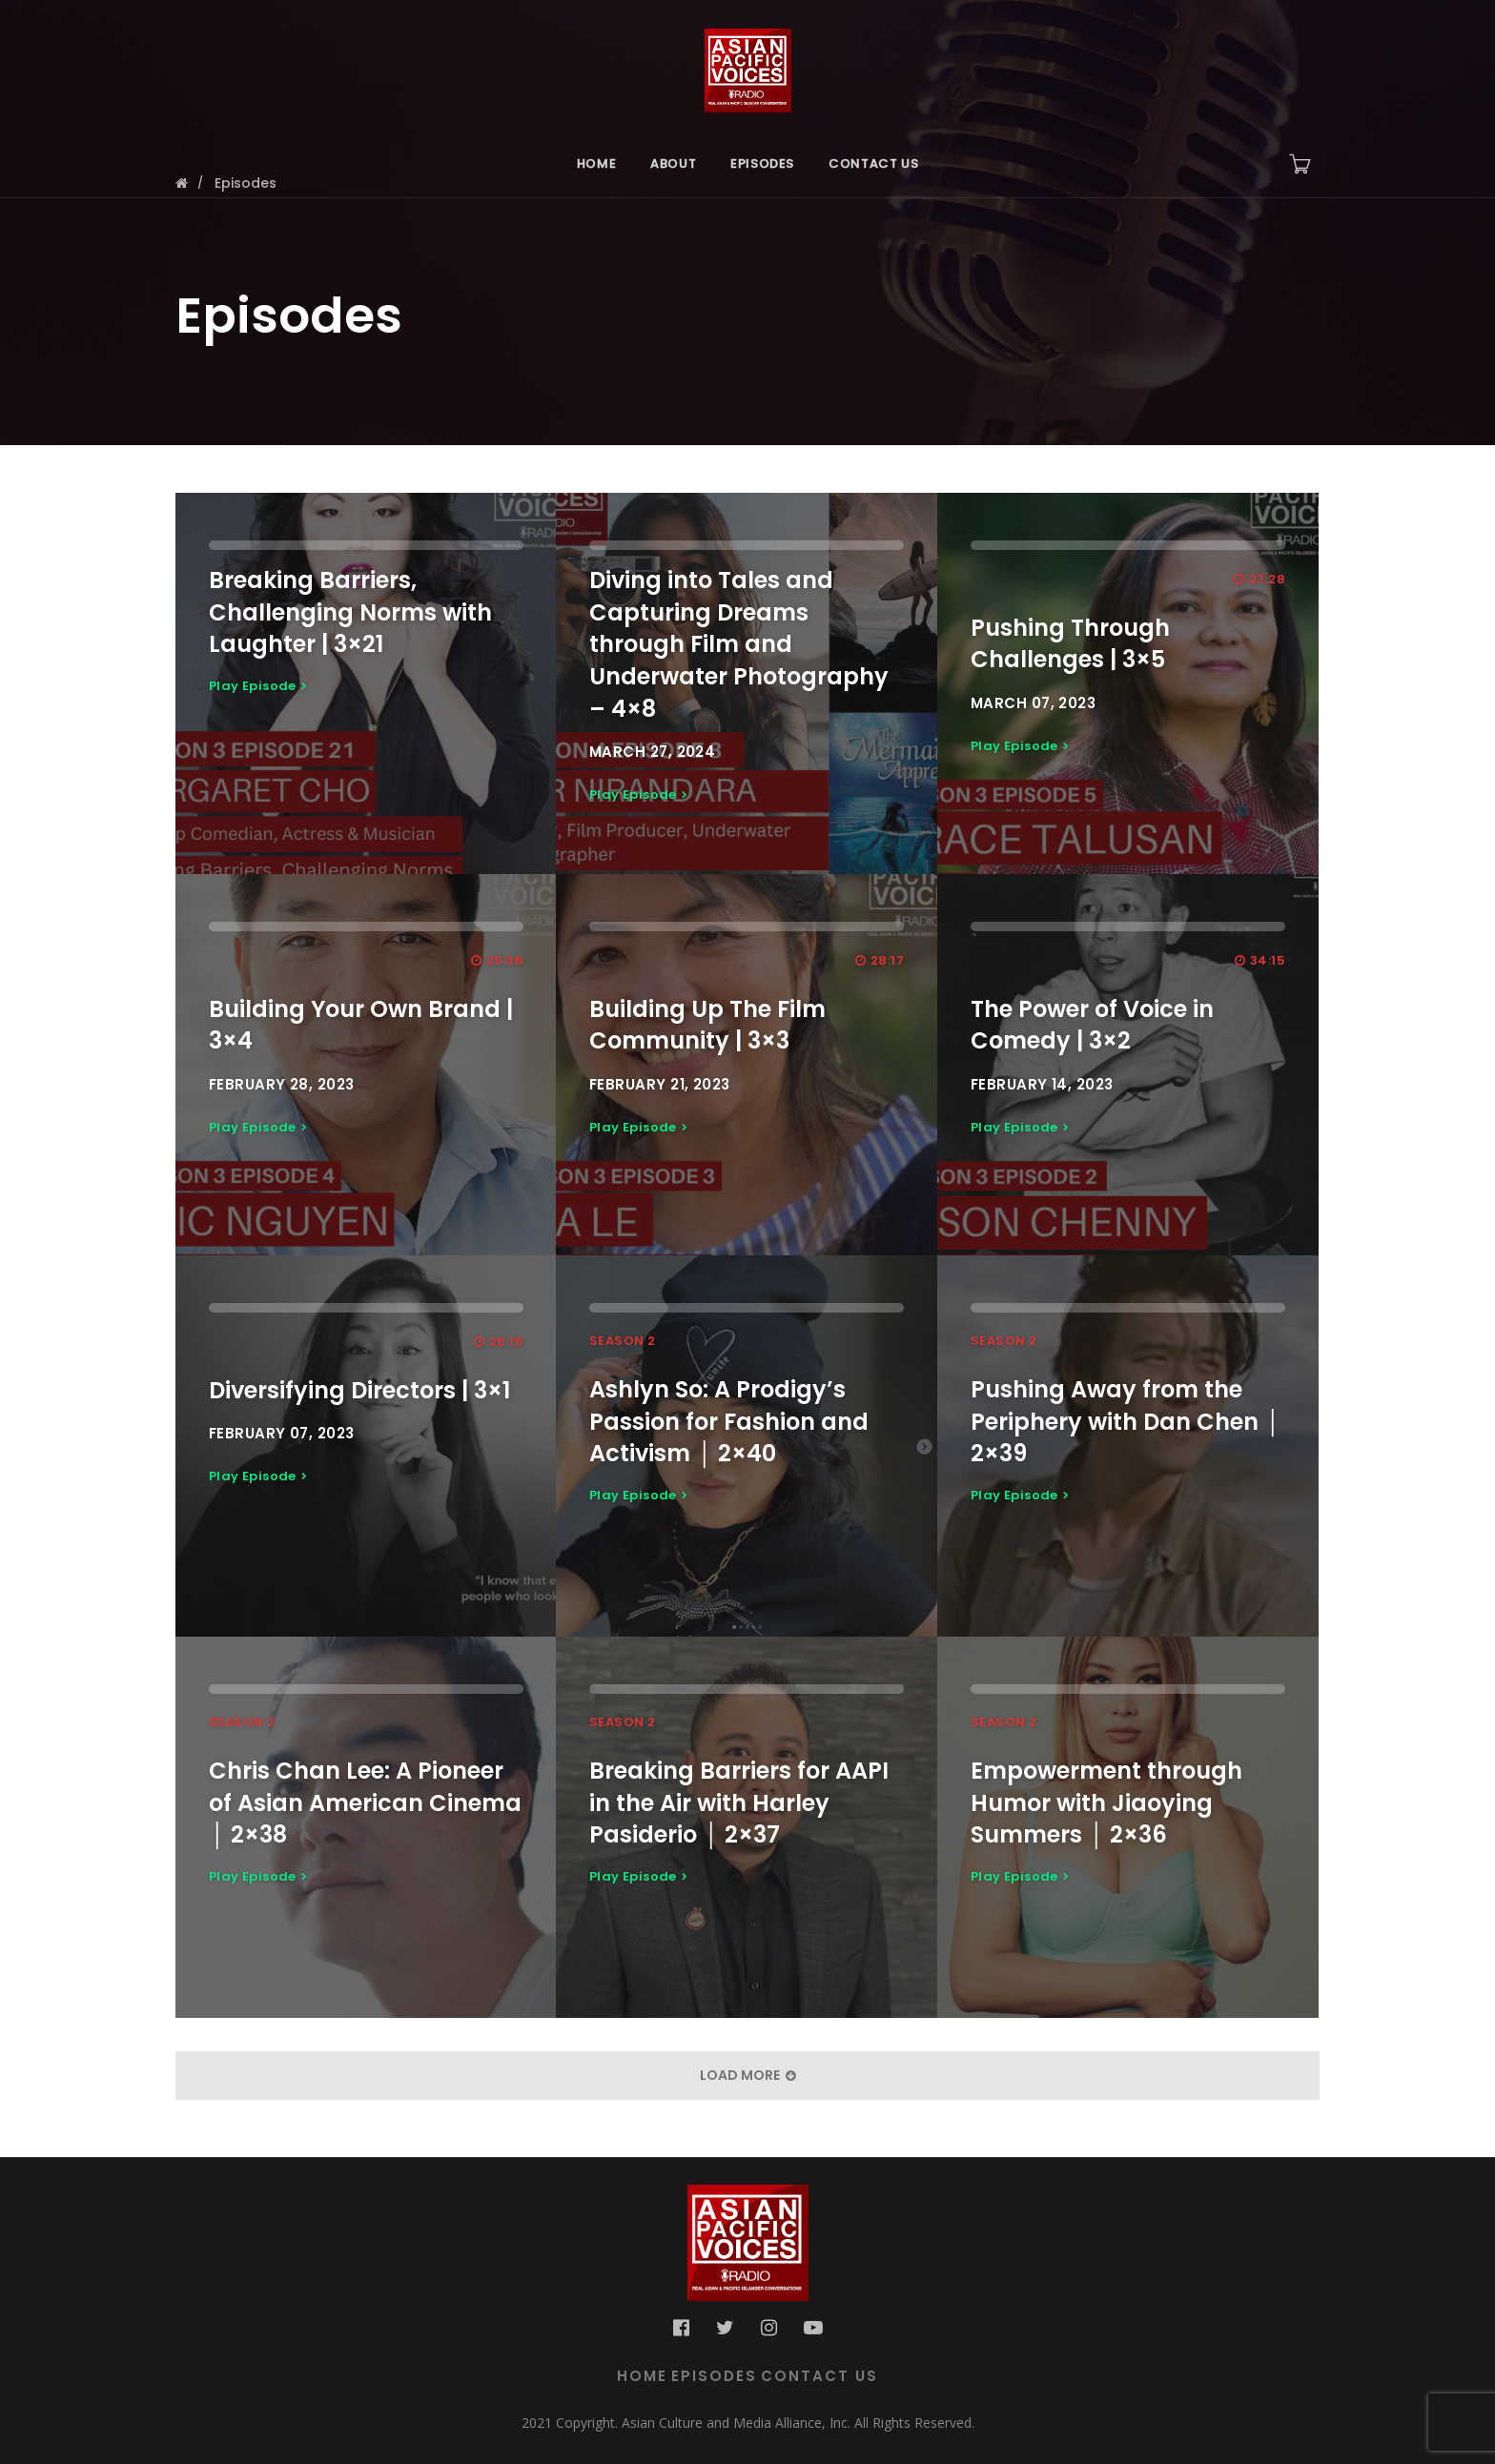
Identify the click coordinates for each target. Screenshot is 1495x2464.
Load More (748, 2075)
